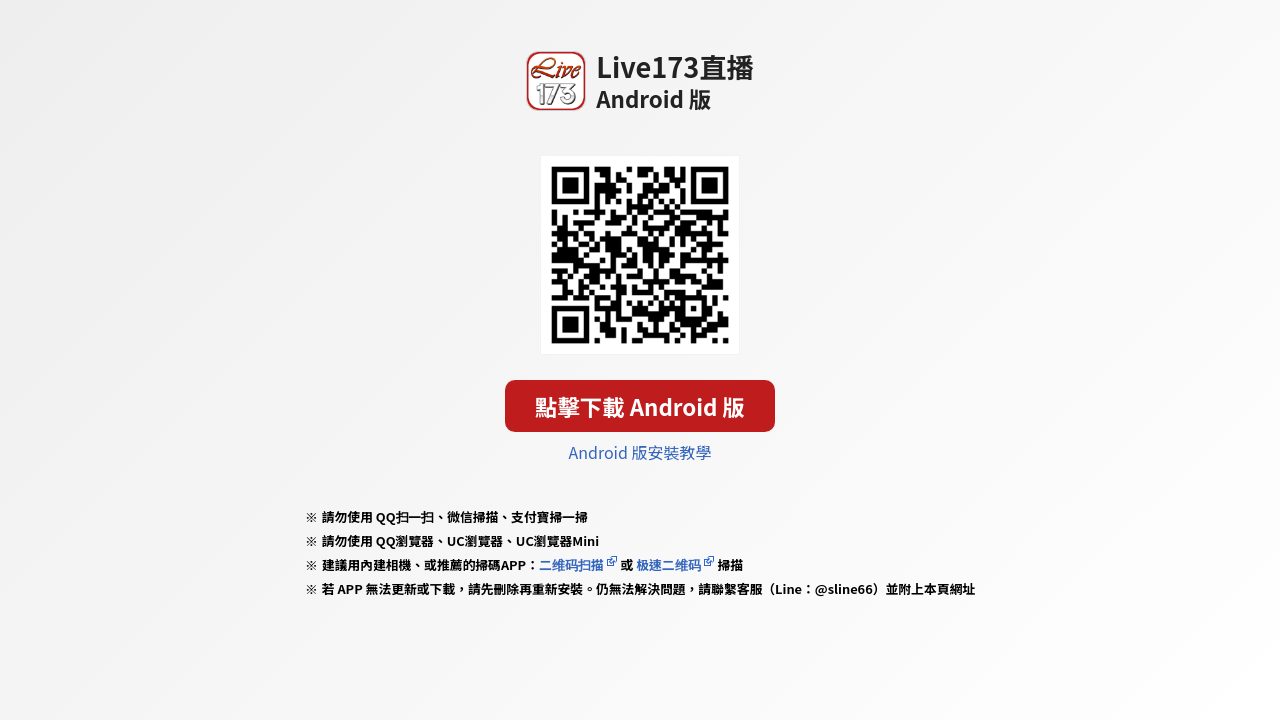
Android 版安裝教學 (640, 452)
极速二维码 (668, 564)
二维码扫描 (571, 564)
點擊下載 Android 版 (640, 406)
